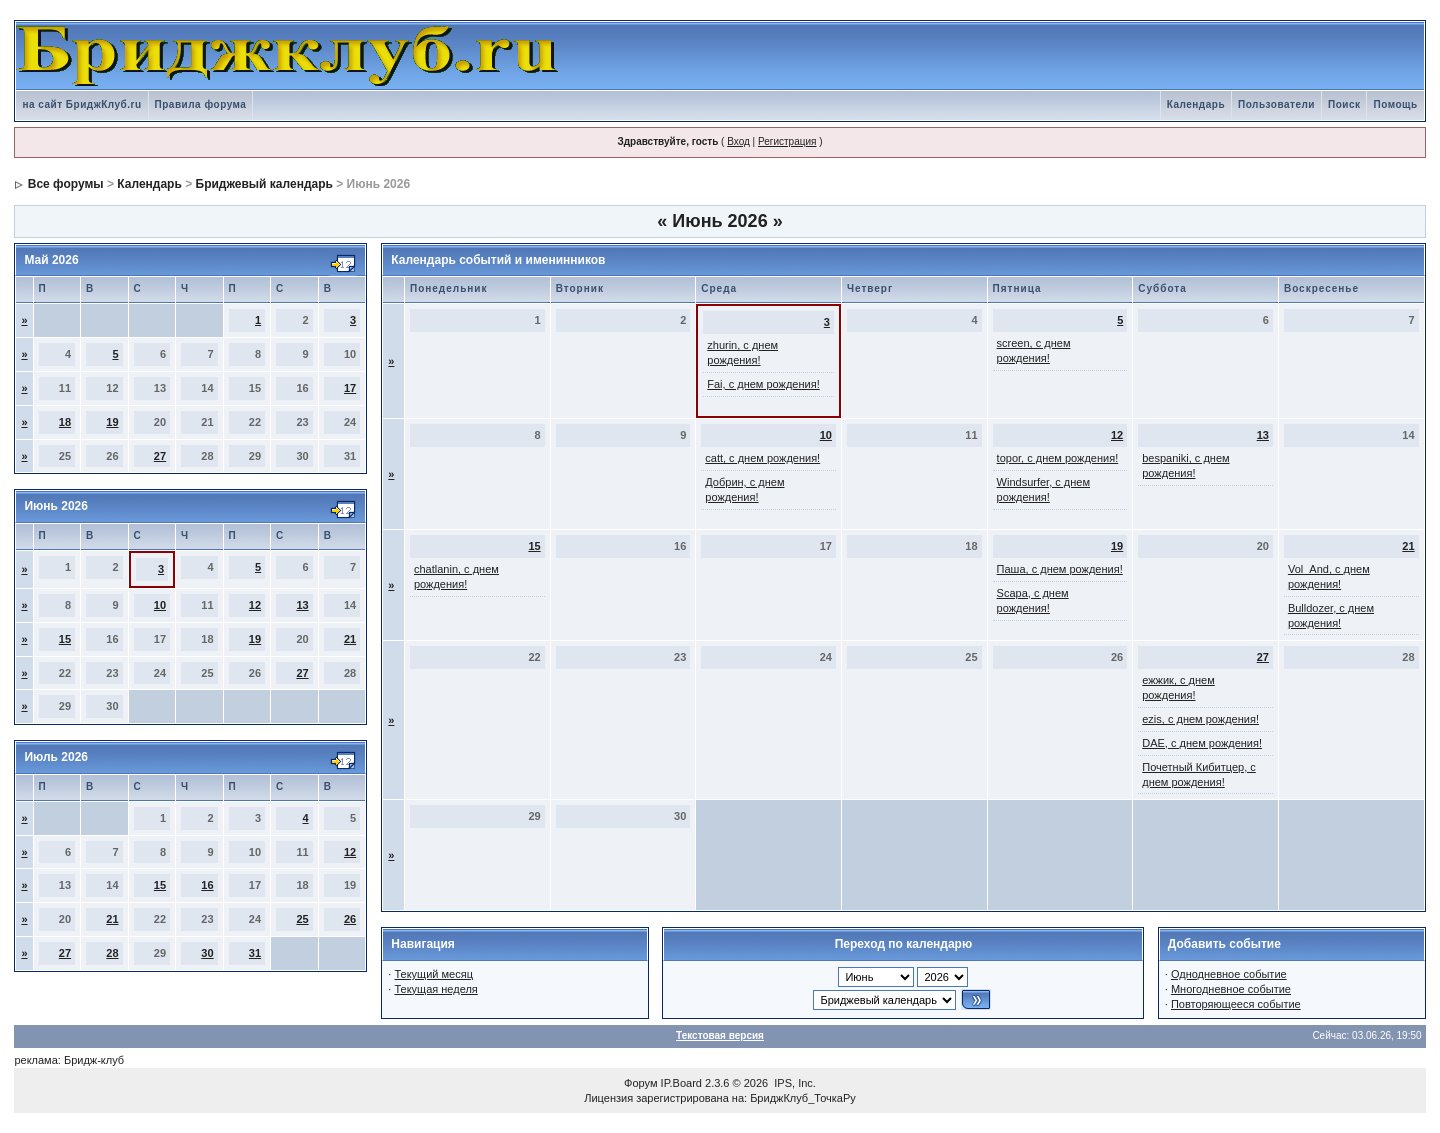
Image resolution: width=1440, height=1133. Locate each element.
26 (350, 919)
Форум (640, 1083)
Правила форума (201, 104)
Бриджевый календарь (264, 184)
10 (160, 605)
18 (65, 422)
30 (207, 953)
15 (65, 639)
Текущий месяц (433, 974)
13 (302, 605)
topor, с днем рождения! (1058, 458)
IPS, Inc (793, 1083)
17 (350, 388)
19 (112, 422)
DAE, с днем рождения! (1202, 743)
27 (160, 456)
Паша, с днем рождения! (1060, 569)
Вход (738, 141)
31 (255, 953)
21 (350, 639)
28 (112, 953)
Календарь (1196, 104)
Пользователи (1276, 104)
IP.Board (681, 1083)
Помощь (1395, 104)
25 (302, 919)
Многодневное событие (1231, 989)
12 (255, 605)
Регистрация (787, 141)
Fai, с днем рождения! (763, 384)
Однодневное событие (1229, 974)
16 (207, 885)
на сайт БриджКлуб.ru (81, 104)
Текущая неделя (435, 989)
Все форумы (66, 184)
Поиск (1344, 104)
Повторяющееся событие (1236, 1004)
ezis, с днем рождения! (1200, 719)
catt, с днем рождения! (762, 458)
